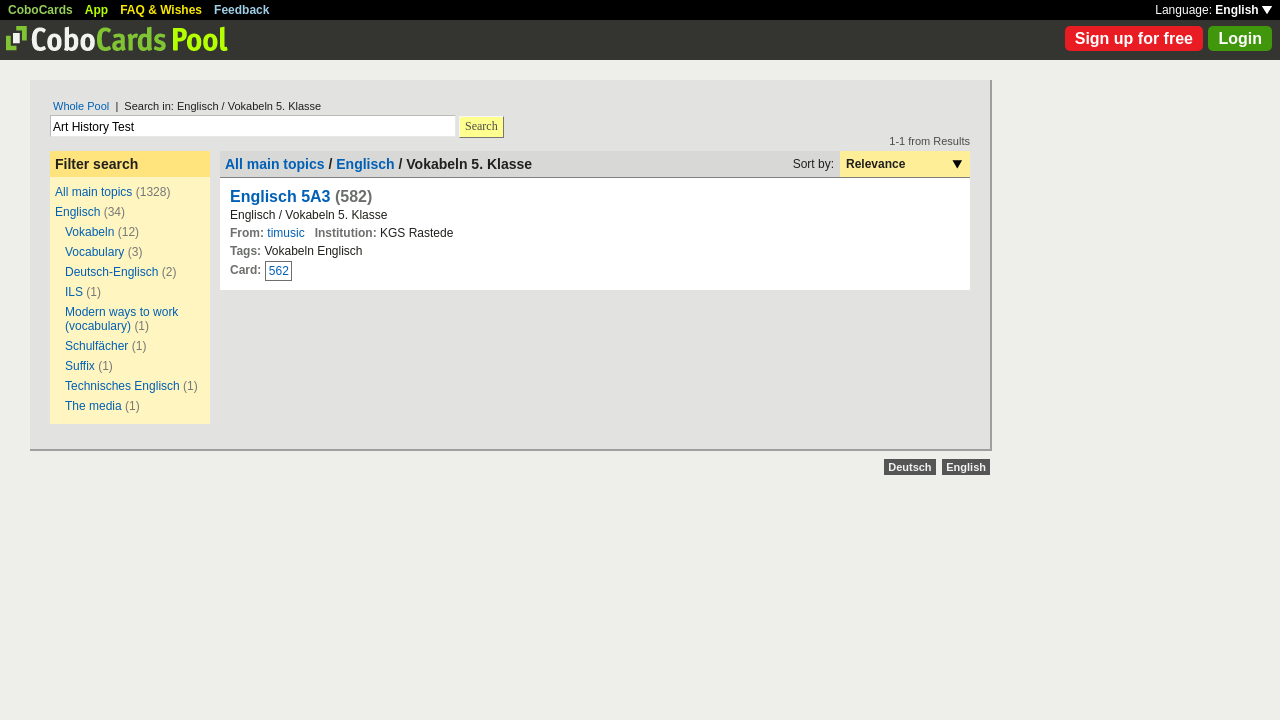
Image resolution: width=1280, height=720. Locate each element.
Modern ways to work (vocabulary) (121, 319)
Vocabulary (94, 252)
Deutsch (909, 467)
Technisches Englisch (122, 386)
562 (279, 271)
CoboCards (40, 10)
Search (481, 126)
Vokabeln (89, 232)
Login (1240, 38)
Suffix (80, 366)
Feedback (241, 10)
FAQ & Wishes (161, 10)
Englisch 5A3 (280, 196)
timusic (285, 233)
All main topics (93, 192)
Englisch (77, 212)
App (96, 10)
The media (93, 406)
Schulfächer (96, 346)
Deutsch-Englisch (111, 272)
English (1243, 10)
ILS (75, 292)
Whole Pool (81, 106)
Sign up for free (1134, 38)
